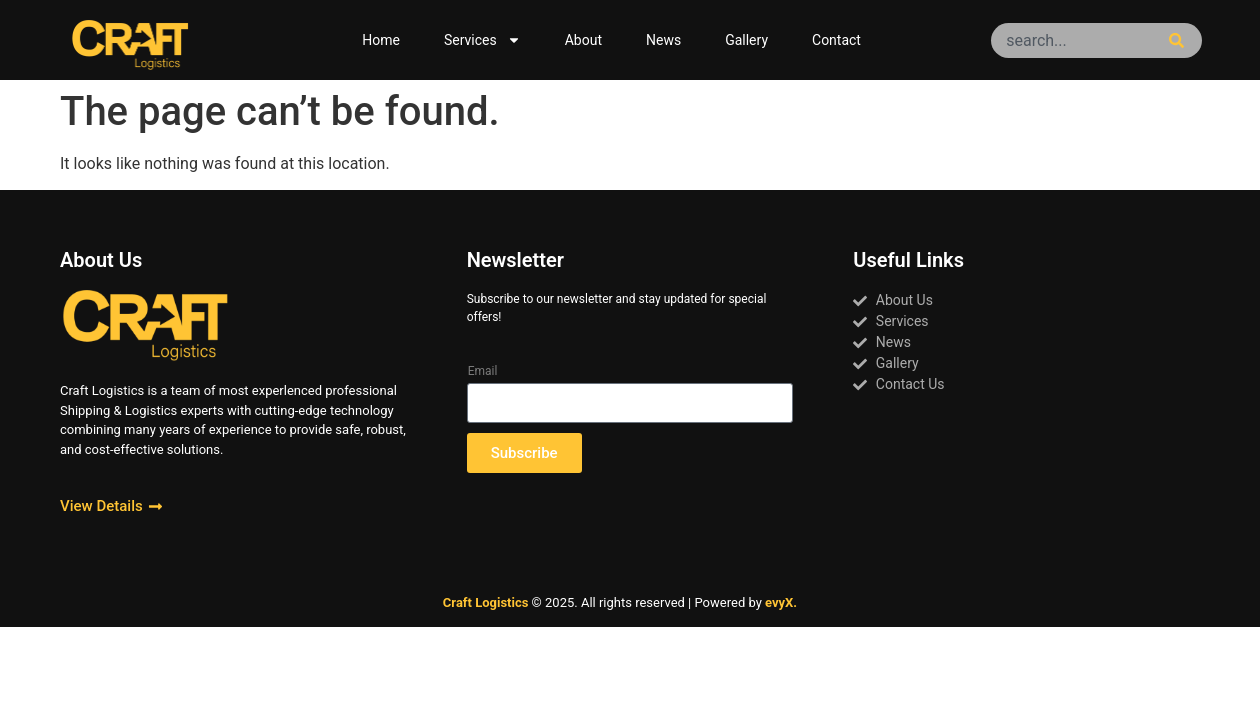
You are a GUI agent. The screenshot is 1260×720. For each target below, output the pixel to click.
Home (381, 40)
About (583, 40)
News (663, 40)
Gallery (746, 40)
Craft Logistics (486, 602)
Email (483, 371)
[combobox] (1075, 40)
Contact (836, 40)
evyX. (781, 602)
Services (482, 40)
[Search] (1180, 40)
